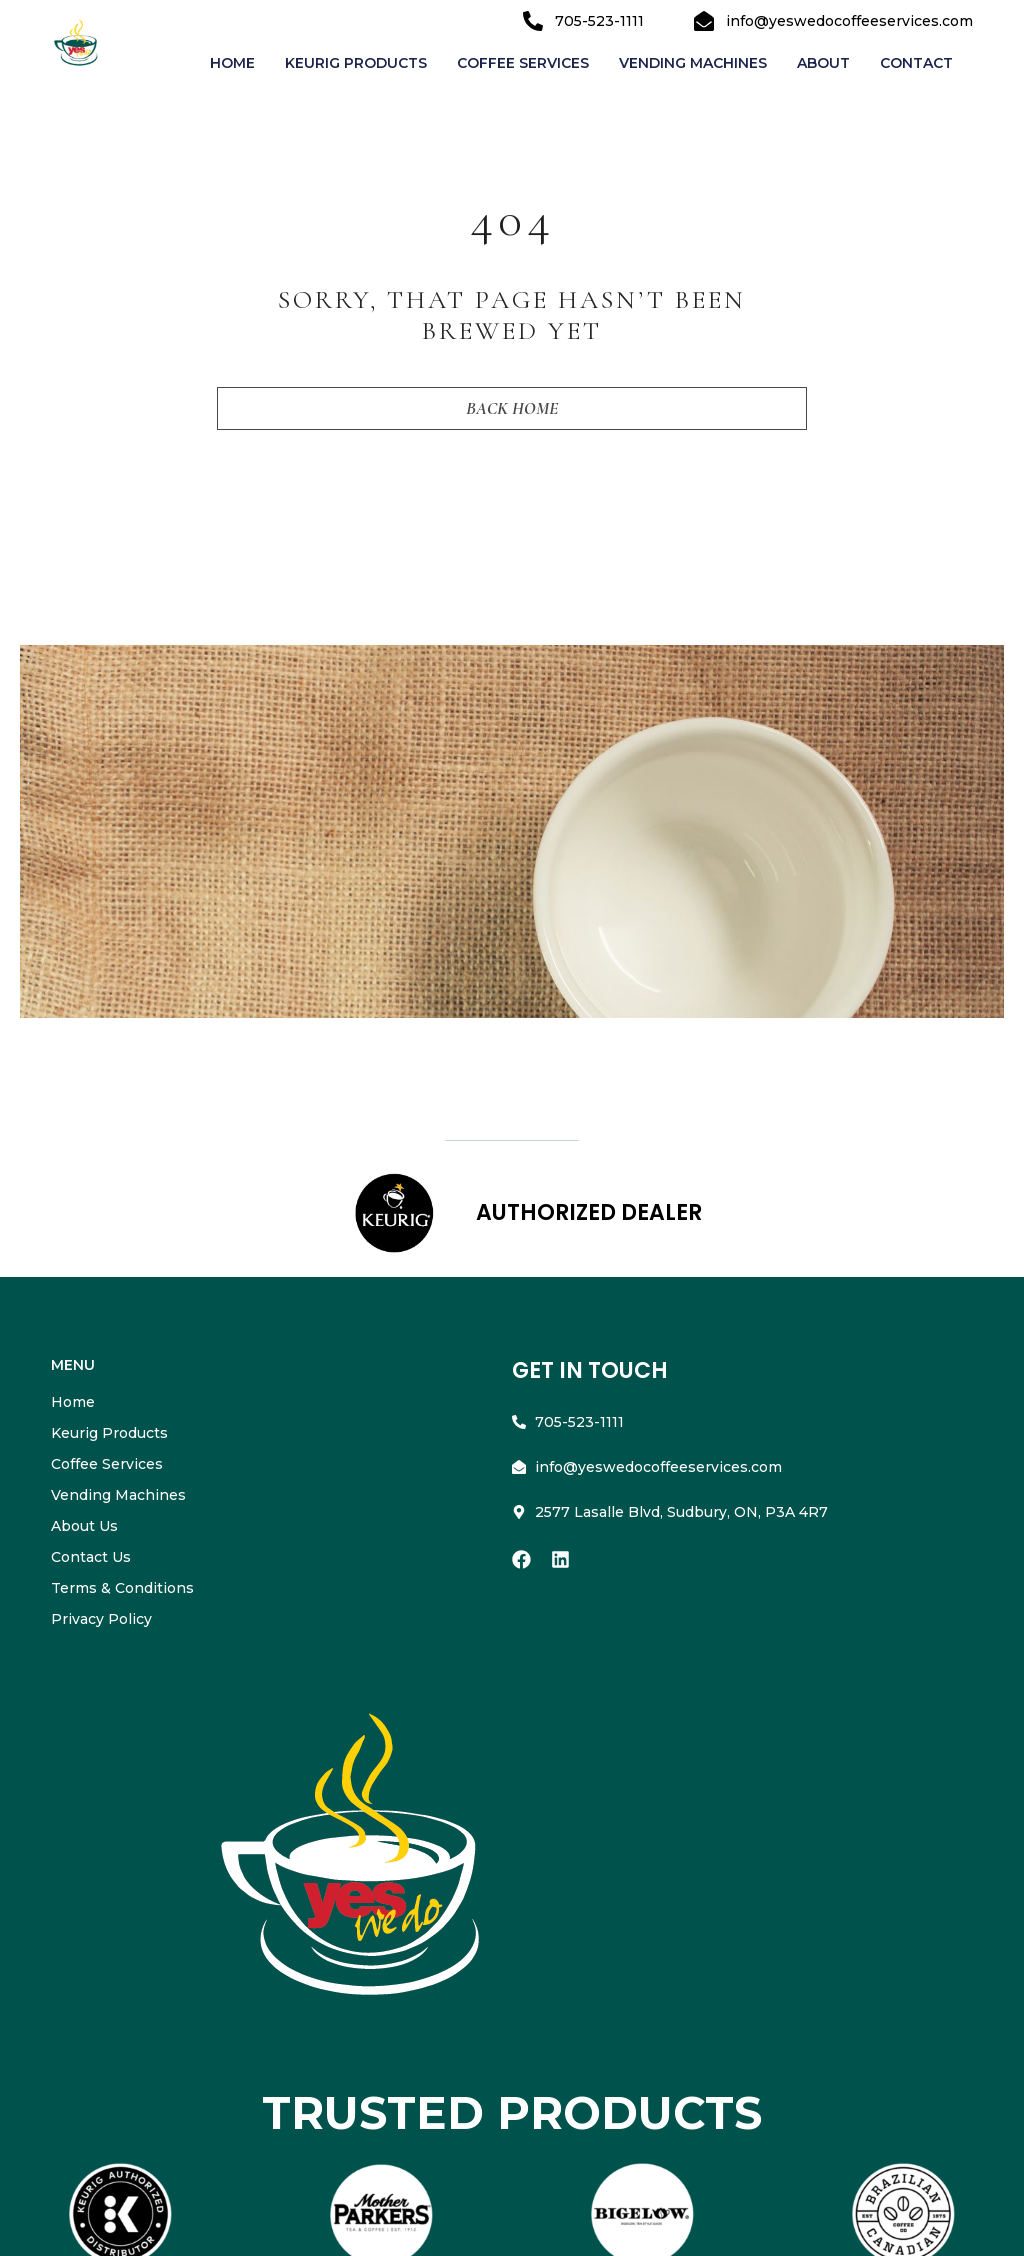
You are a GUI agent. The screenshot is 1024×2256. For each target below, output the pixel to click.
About (823, 63)
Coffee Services (523, 63)
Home (232, 63)
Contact (916, 63)
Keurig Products (356, 63)
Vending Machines (693, 63)
